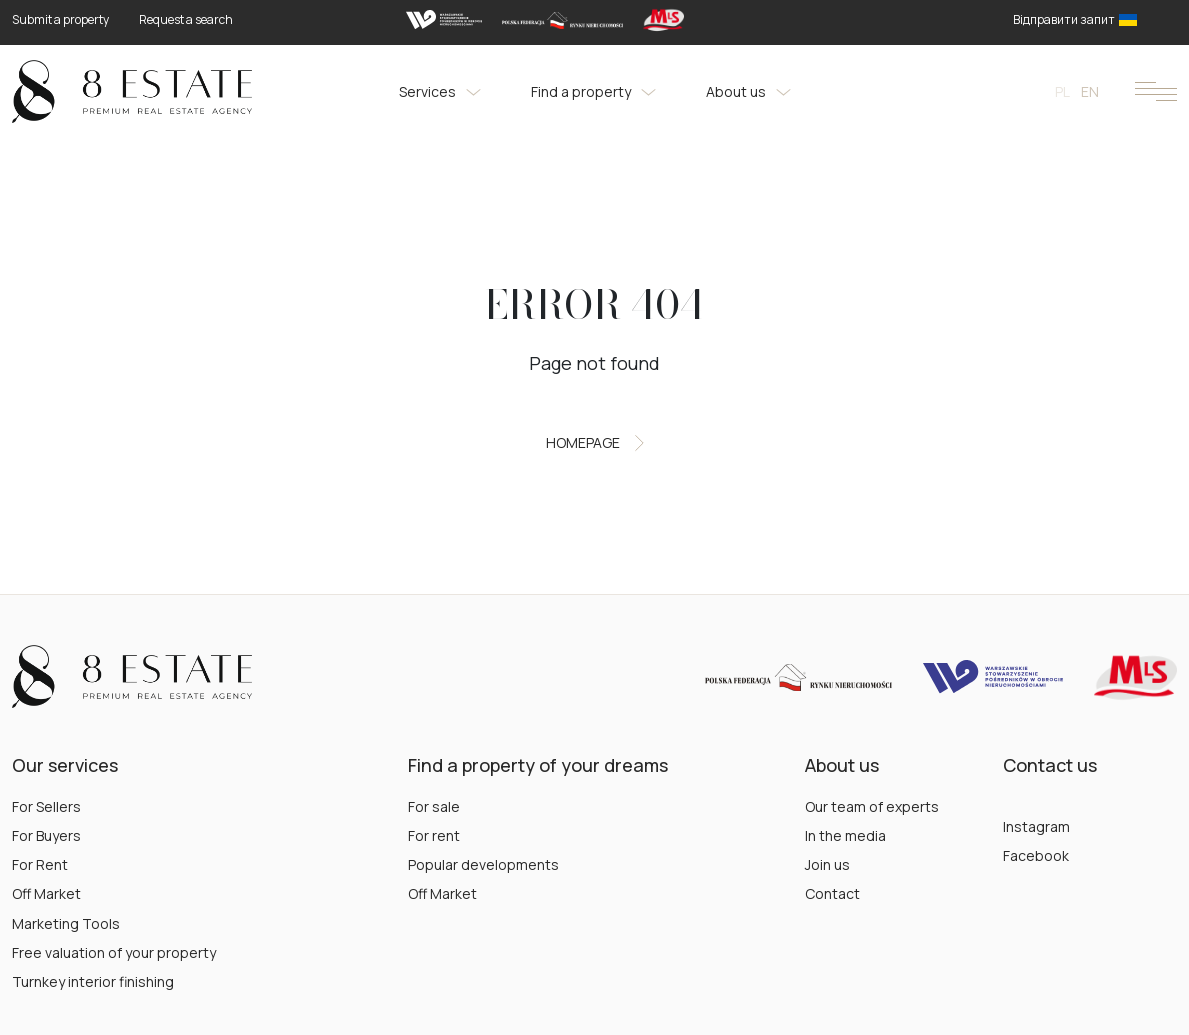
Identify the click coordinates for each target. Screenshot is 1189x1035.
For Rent (40, 864)
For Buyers (46, 835)
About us (748, 91)
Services (440, 91)
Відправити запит (1075, 19)
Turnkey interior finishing (93, 981)
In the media (845, 835)
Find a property (593, 91)
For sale (434, 806)
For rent (434, 835)
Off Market (46, 893)
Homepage (595, 442)
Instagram (1036, 826)
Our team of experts (872, 806)
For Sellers (46, 806)
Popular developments (483, 864)
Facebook (1036, 855)
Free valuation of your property (114, 952)
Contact (832, 893)
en (1090, 91)
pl (1062, 91)
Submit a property (60, 19)
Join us (827, 864)
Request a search (186, 19)
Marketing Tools (66, 923)
